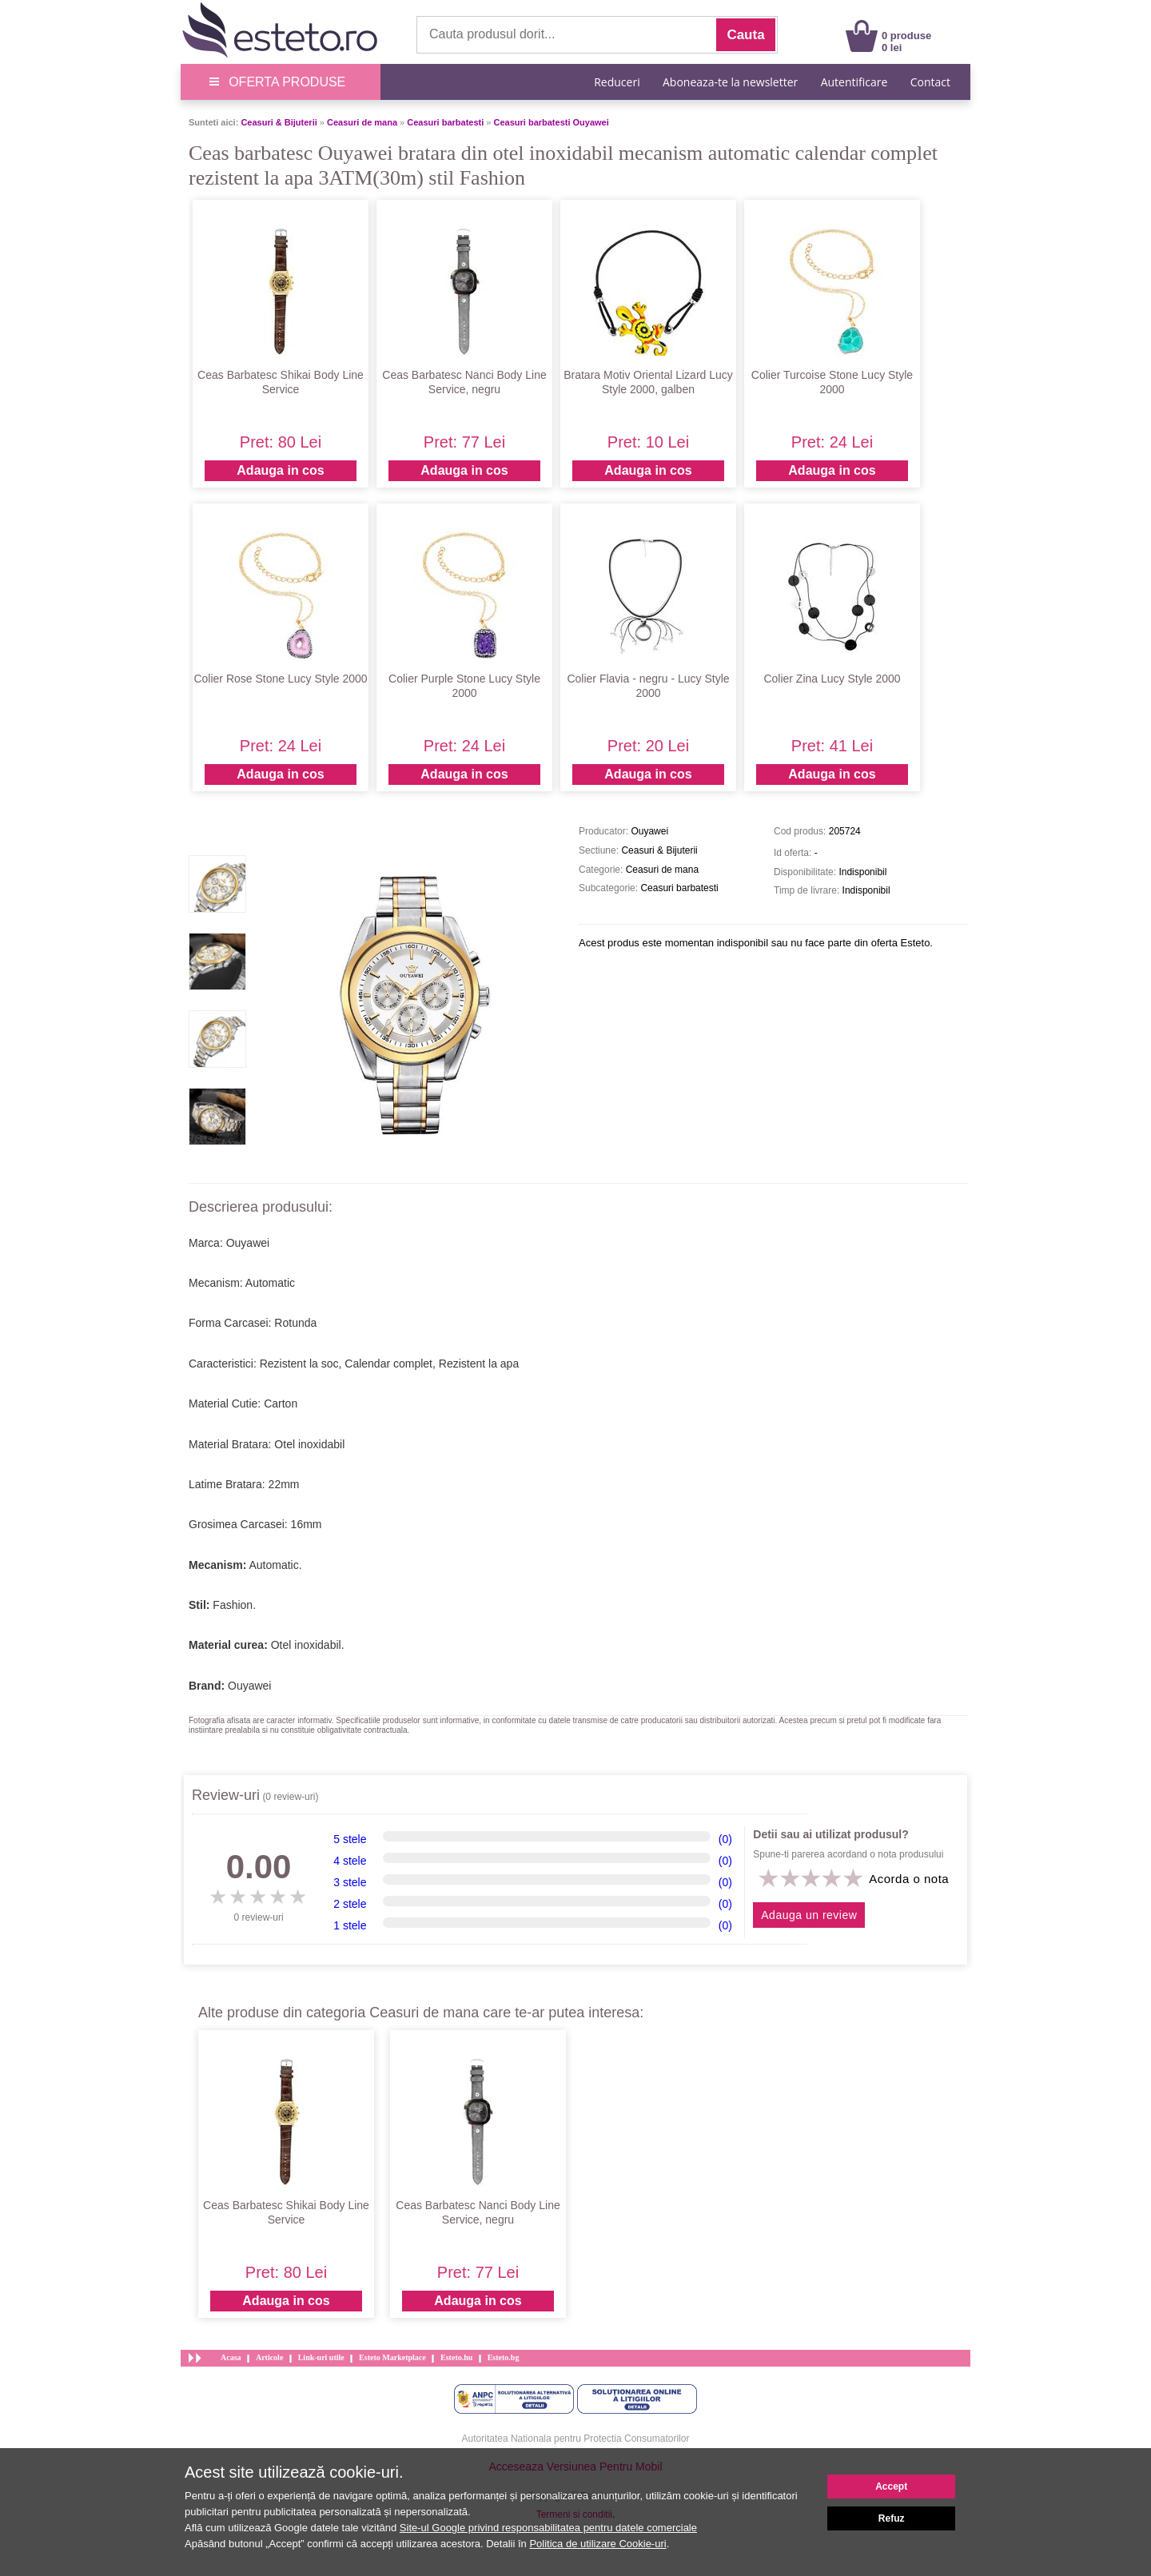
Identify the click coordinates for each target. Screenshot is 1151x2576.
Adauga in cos (280, 470)
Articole (269, 2357)
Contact (930, 82)
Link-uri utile (321, 2357)
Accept (891, 2486)
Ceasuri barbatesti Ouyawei (551, 122)
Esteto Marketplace (392, 2357)
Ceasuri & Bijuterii (279, 122)
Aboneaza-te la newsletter (730, 82)
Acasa (231, 2357)
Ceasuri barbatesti (445, 122)
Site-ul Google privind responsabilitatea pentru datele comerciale (548, 2528)
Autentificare (854, 82)
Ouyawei (249, 1685)
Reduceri (616, 82)
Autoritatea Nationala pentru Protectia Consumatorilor (576, 2438)
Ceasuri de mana (362, 122)
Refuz (891, 2518)
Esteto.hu (456, 2357)
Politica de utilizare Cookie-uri (597, 2544)
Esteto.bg (504, 2357)
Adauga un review (809, 1915)
